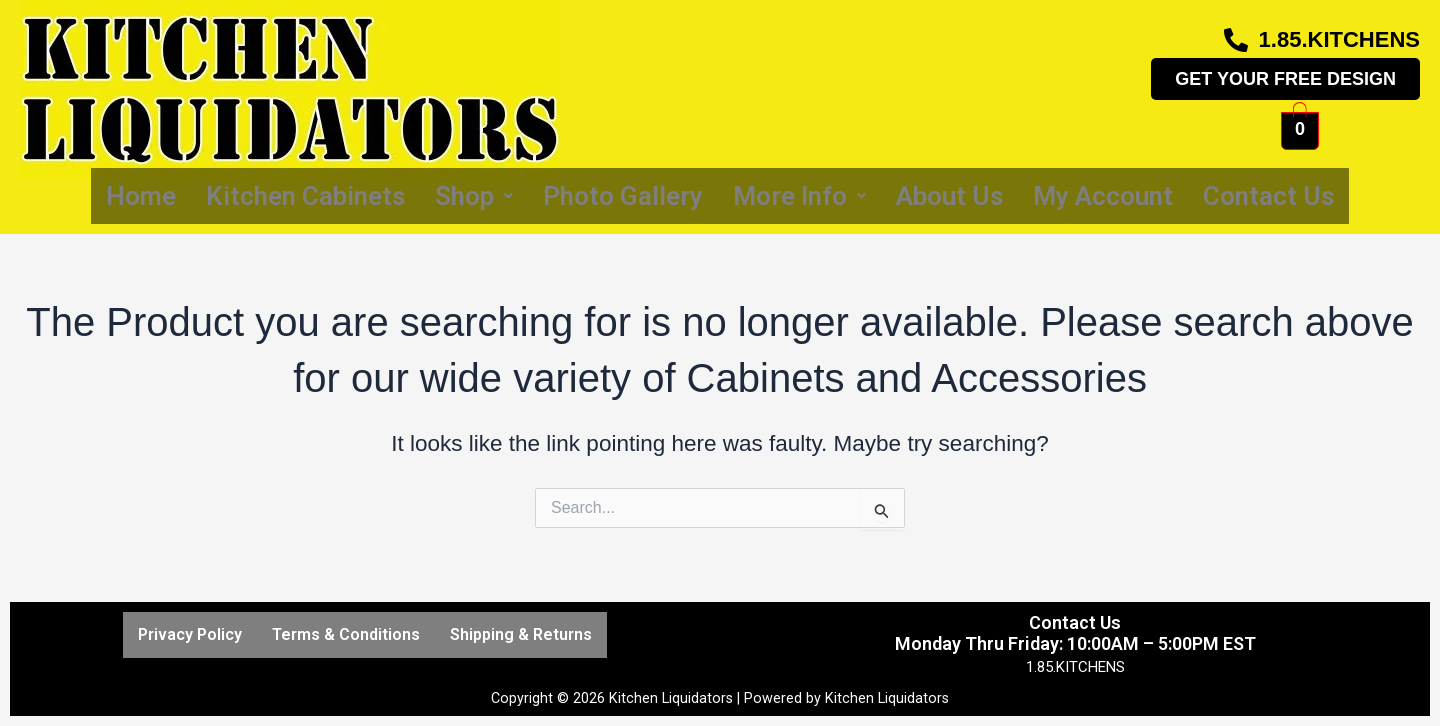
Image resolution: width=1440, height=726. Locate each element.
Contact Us (1268, 196)
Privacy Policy (190, 634)
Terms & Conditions (346, 634)
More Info (799, 196)
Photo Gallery (623, 196)
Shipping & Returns (521, 634)
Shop (474, 196)
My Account (1103, 196)
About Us (949, 196)
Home (141, 196)
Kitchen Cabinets (305, 196)
